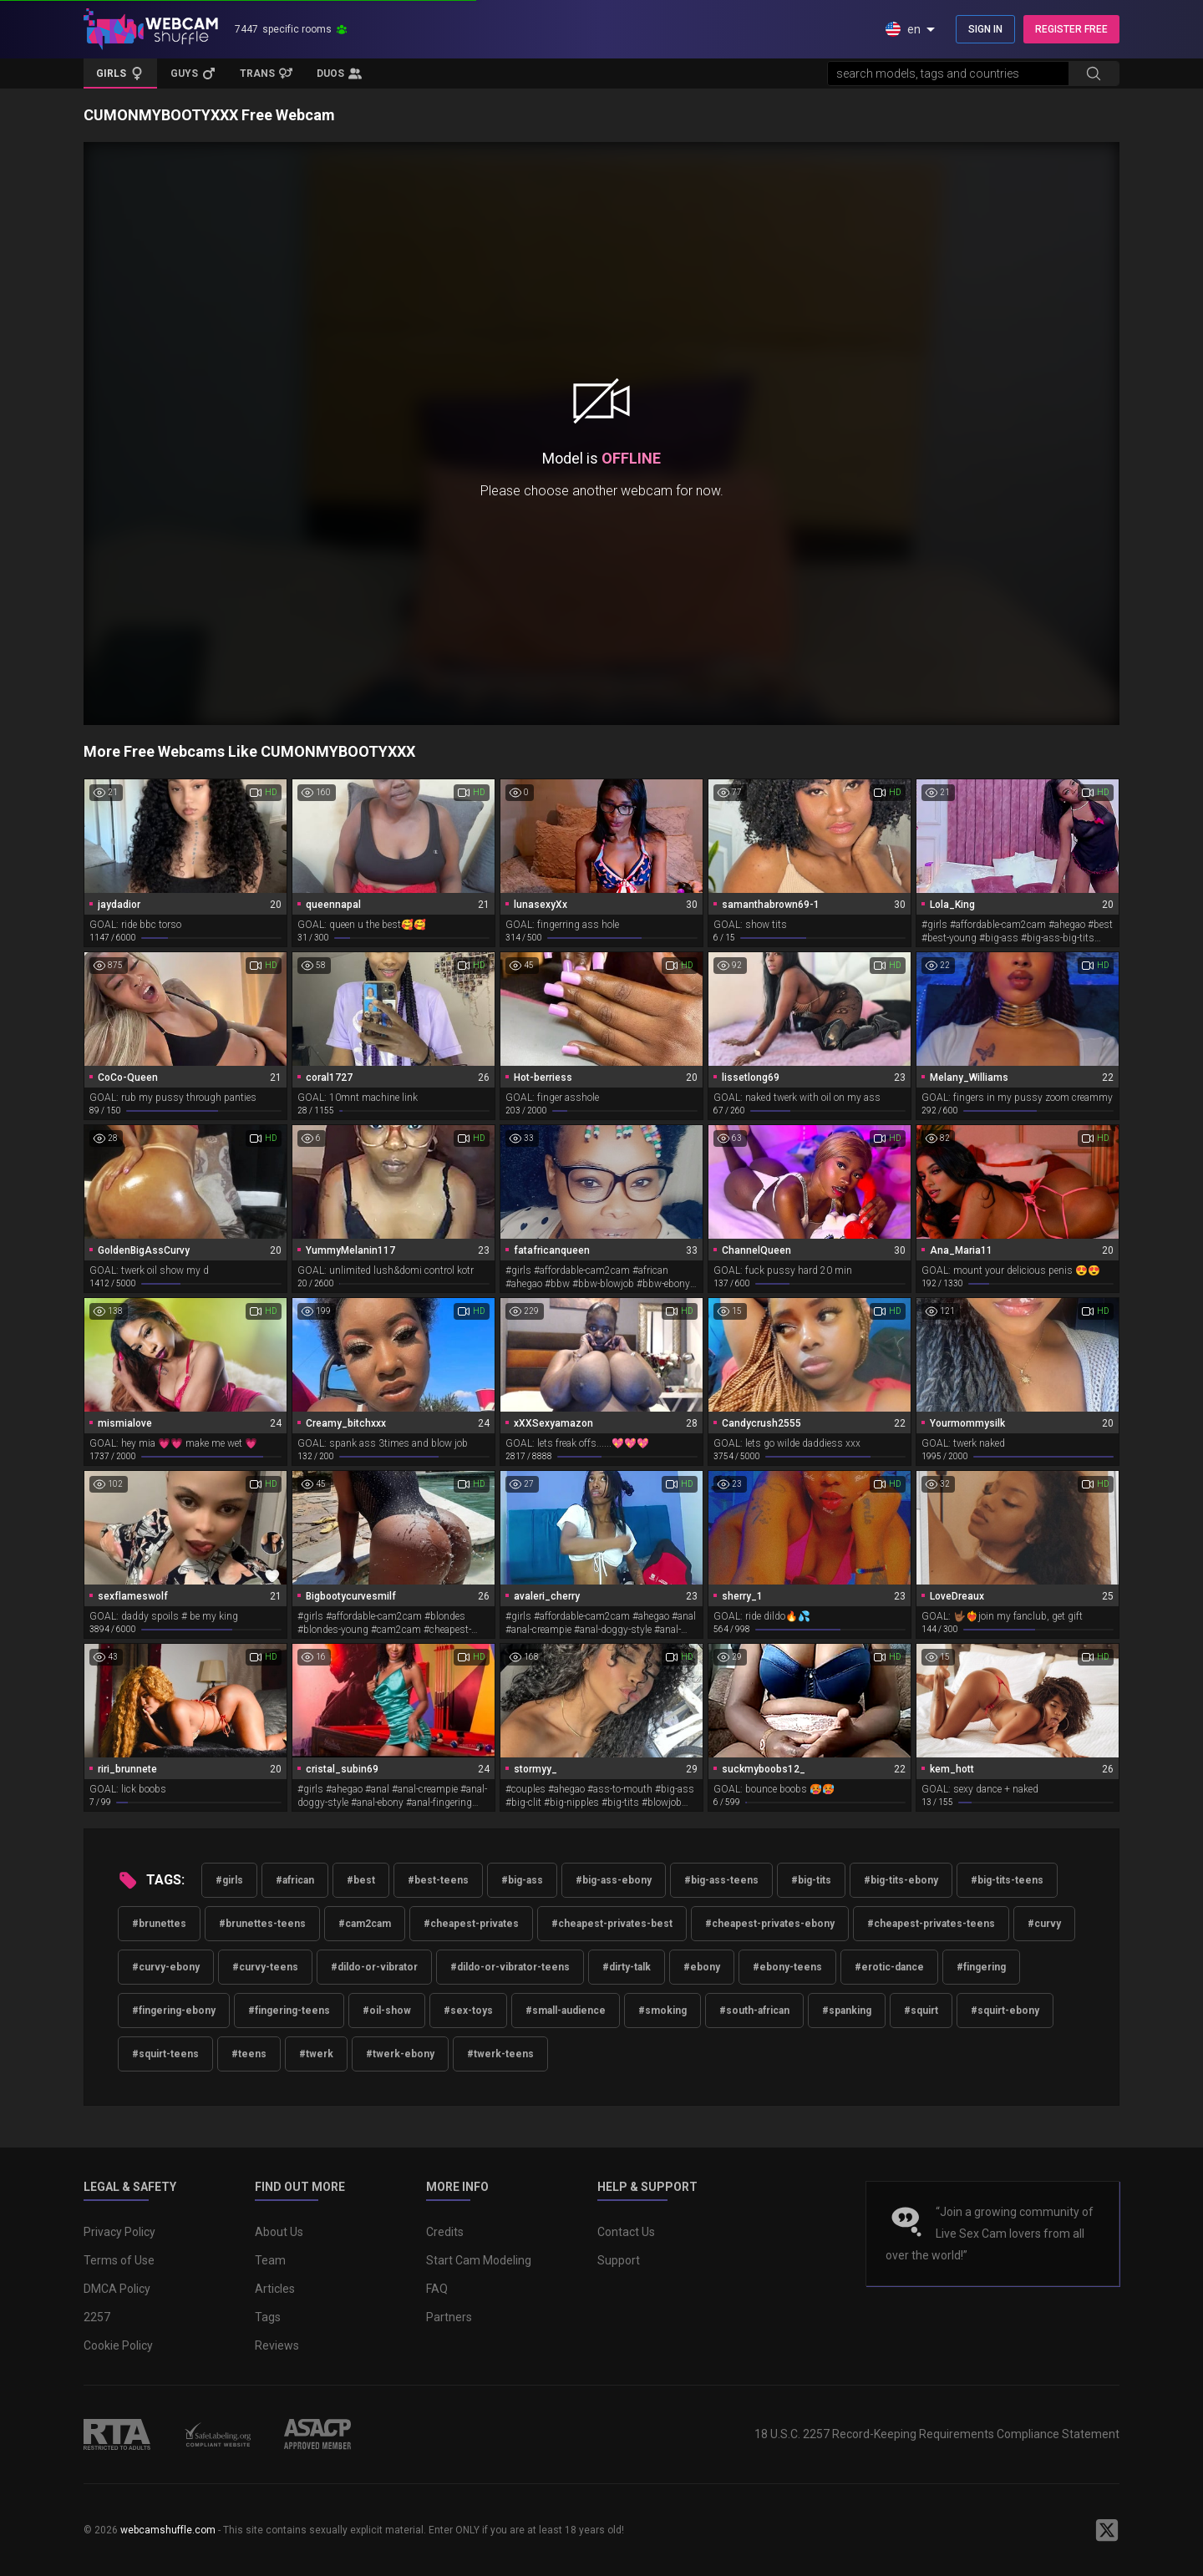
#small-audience (565, 2010)
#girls (229, 1880)
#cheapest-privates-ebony (770, 1923)
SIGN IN (985, 29)
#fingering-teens (289, 2010)
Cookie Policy (118, 2345)
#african (295, 1880)
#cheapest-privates (471, 1923)
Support (618, 2260)
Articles (275, 2289)
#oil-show (387, 2010)
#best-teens (438, 1880)
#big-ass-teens (721, 1880)
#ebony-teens (787, 1967)
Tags (268, 2317)
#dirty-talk (626, 1967)
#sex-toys (468, 2010)
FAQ (437, 2289)
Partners (449, 2317)
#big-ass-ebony (614, 1880)
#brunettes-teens (262, 1923)
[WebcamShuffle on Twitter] (1106, 2530)
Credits (445, 2232)
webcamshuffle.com (168, 2530)
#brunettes (159, 1923)
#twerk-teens (500, 2054)
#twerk (316, 2054)
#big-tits (811, 1880)
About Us (279, 2232)
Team (270, 2260)
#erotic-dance (889, 1967)
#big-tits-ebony (901, 1880)
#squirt (921, 2010)
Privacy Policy (119, 2232)
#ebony (701, 1967)
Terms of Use (119, 2260)
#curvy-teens (265, 1967)
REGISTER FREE (1071, 29)
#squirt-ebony (1005, 2010)
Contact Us (626, 2232)
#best (361, 1880)
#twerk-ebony (400, 2054)
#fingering (981, 1967)
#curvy (1044, 1923)
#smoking (662, 2010)
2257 (97, 2317)
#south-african (754, 2010)
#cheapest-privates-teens (931, 1923)
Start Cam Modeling (478, 2260)
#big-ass (522, 1880)
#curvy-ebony (166, 1967)
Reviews (277, 2345)
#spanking (846, 2010)
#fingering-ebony (174, 2010)
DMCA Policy (117, 2289)
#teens (248, 2054)
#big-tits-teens (1007, 1880)
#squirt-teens (165, 2054)
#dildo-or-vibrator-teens (510, 1967)
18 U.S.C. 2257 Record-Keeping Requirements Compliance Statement (936, 2434)
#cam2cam (364, 1923)
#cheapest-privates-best (612, 1923)
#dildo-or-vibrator (374, 1967)
